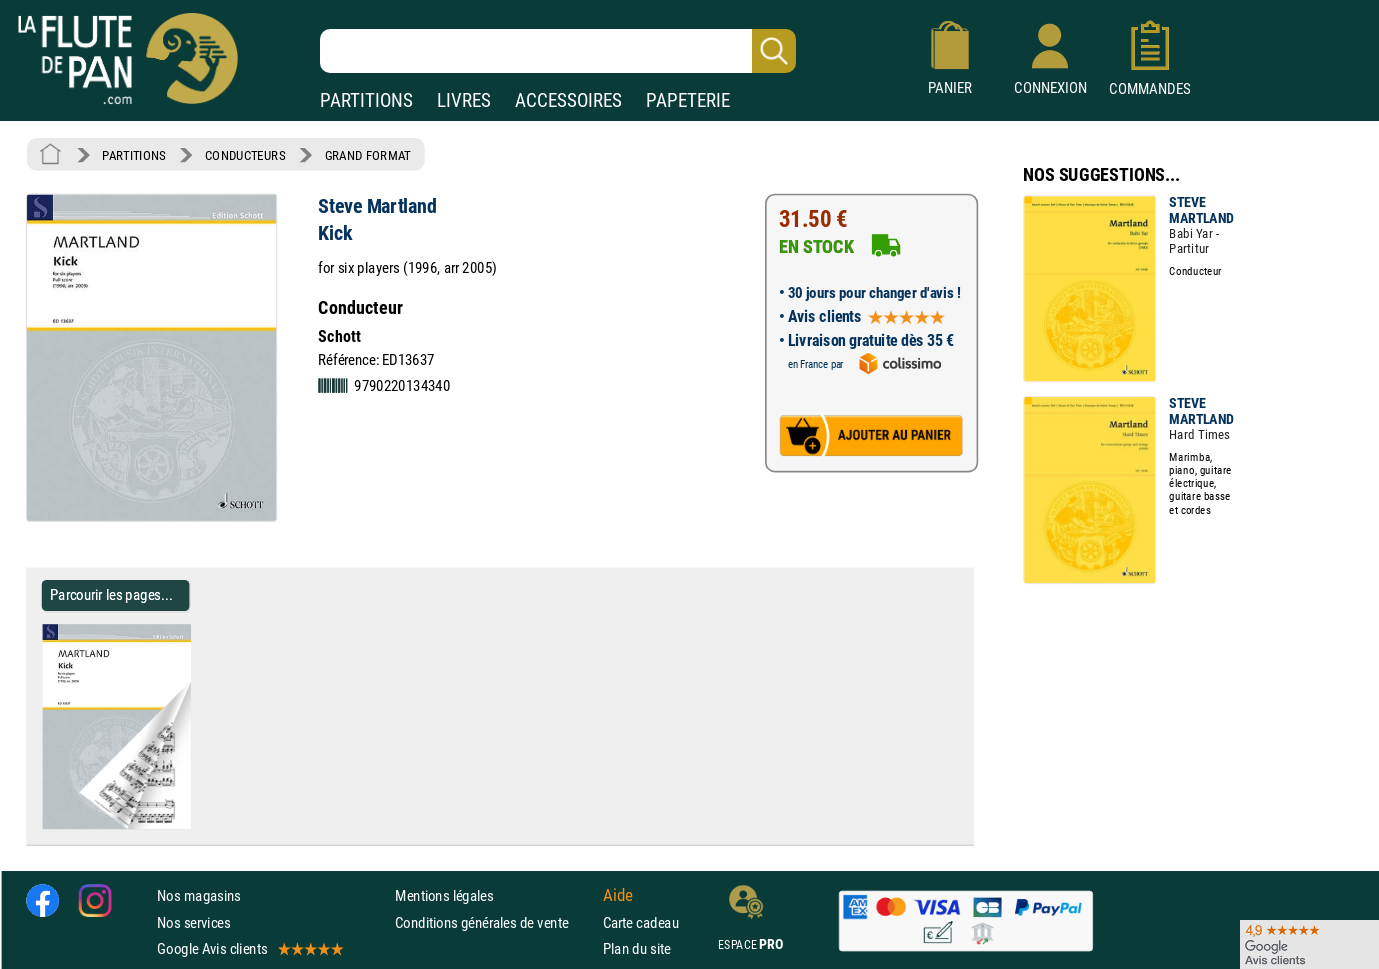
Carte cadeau (641, 922)
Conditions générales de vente (494, 922)
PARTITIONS (366, 100)
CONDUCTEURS (245, 155)
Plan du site (637, 948)
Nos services (193, 922)
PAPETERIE (688, 100)
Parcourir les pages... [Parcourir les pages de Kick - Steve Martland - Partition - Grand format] (111, 594)
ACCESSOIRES (568, 100)
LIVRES (464, 100)
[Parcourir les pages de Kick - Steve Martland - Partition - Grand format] (198, 825)
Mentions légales (444, 895)
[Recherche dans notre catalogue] (558, 51)
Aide (618, 896)
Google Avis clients (249, 948)
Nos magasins (199, 895)
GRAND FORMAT (368, 155)
